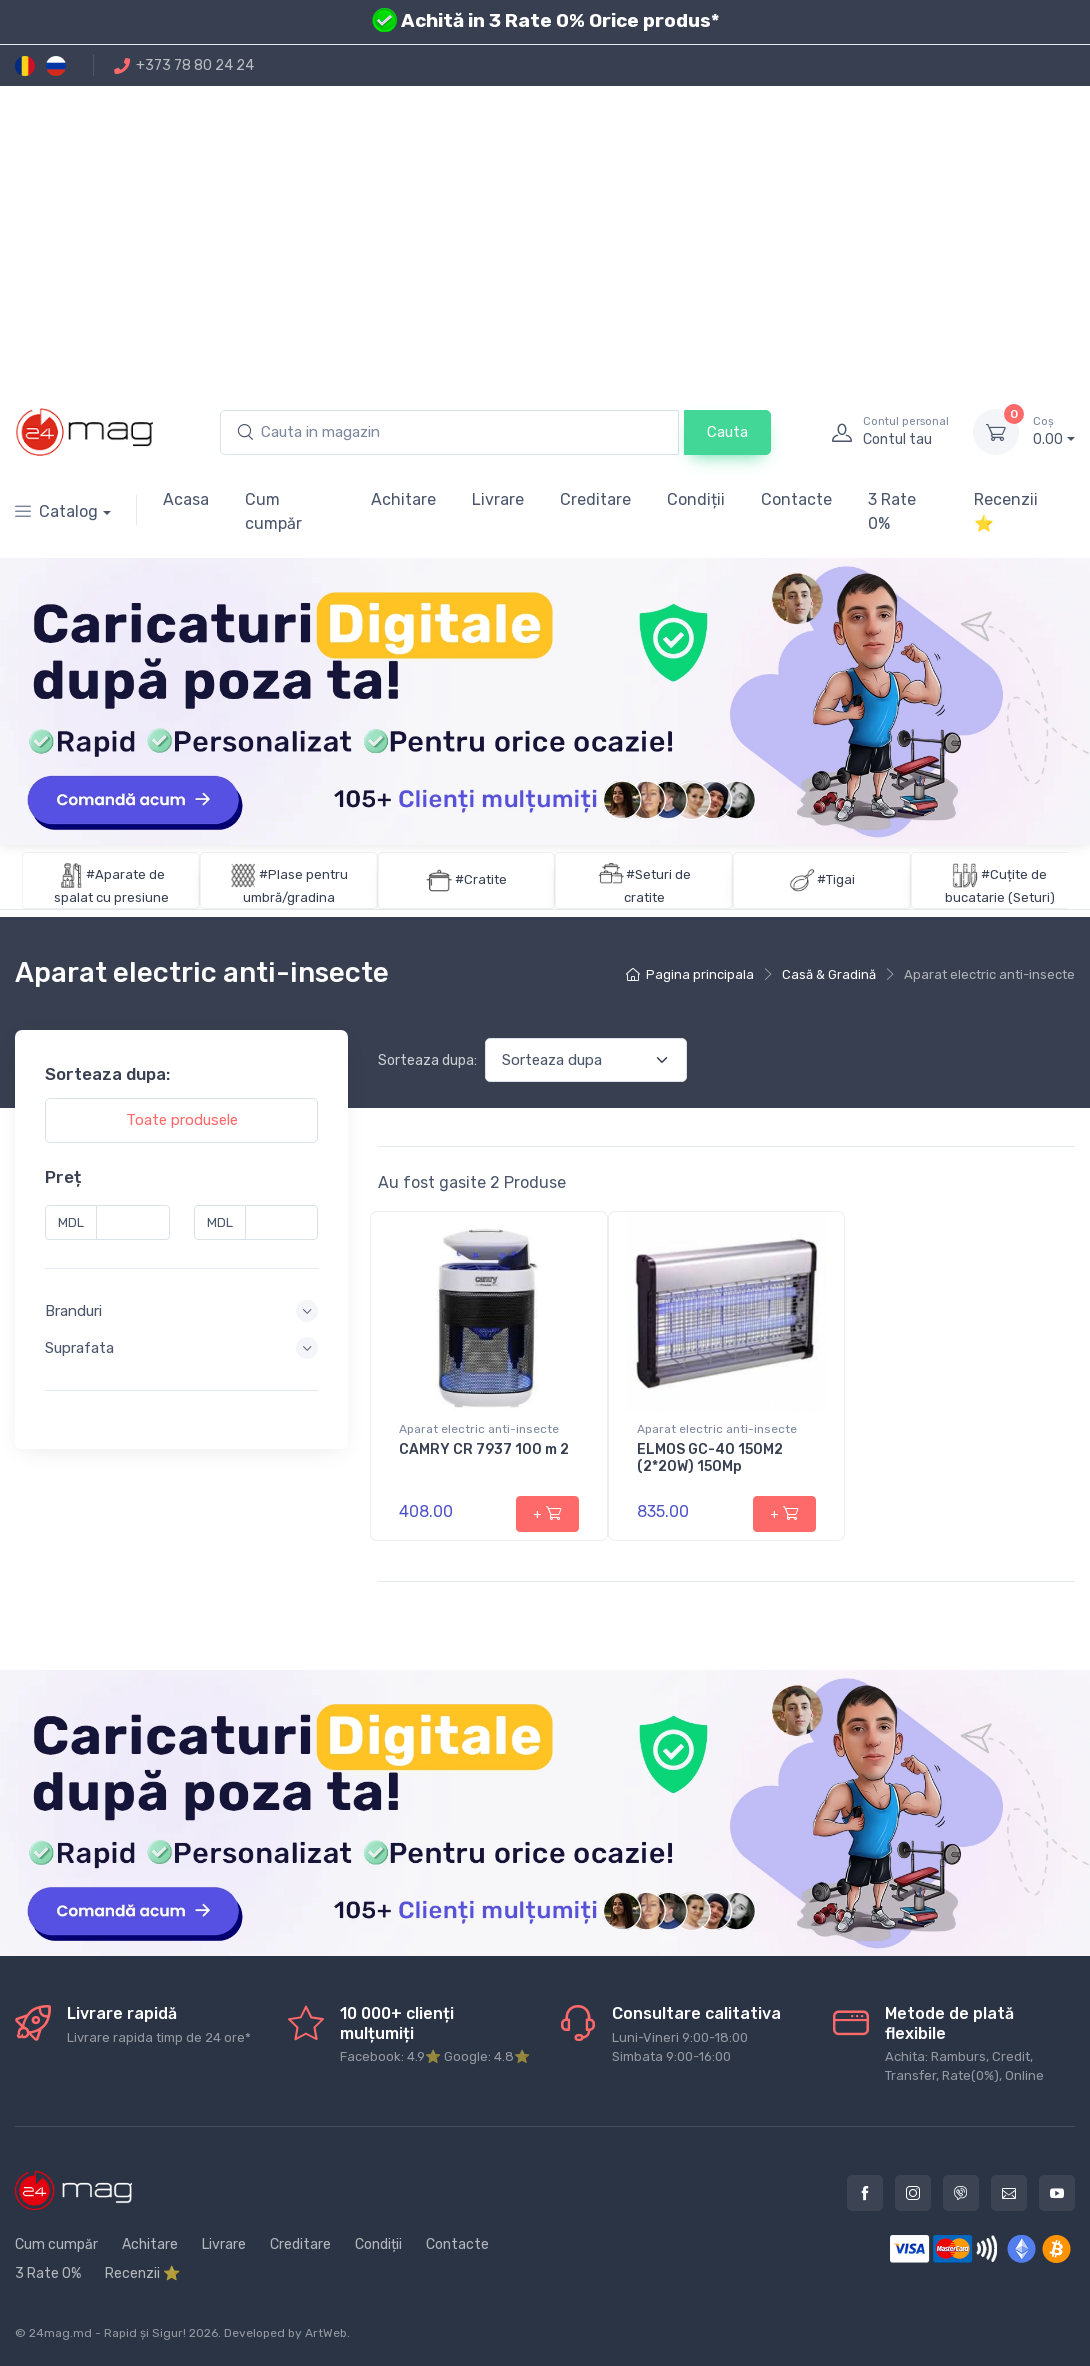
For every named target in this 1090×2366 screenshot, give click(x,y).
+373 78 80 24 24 (184, 65)
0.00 (1054, 431)
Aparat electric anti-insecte (479, 1429)
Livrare (498, 499)
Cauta (727, 432)
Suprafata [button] (79, 1348)
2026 (203, 2333)
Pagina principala (690, 974)
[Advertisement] (545, 236)
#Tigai (836, 879)
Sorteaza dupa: (427, 1060)
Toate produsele (182, 1120)
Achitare (403, 499)
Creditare (595, 499)
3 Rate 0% (892, 511)
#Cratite (481, 879)
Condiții (696, 499)
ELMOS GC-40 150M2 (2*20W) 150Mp (710, 1458)
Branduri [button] (73, 1311)
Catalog (56, 511)
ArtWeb (326, 2333)
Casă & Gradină (829, 974)
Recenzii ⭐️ (1006, 511)
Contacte (796, 499)
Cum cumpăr (273, 511)
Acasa (186, 499)
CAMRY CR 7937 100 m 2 (484, 1449)
